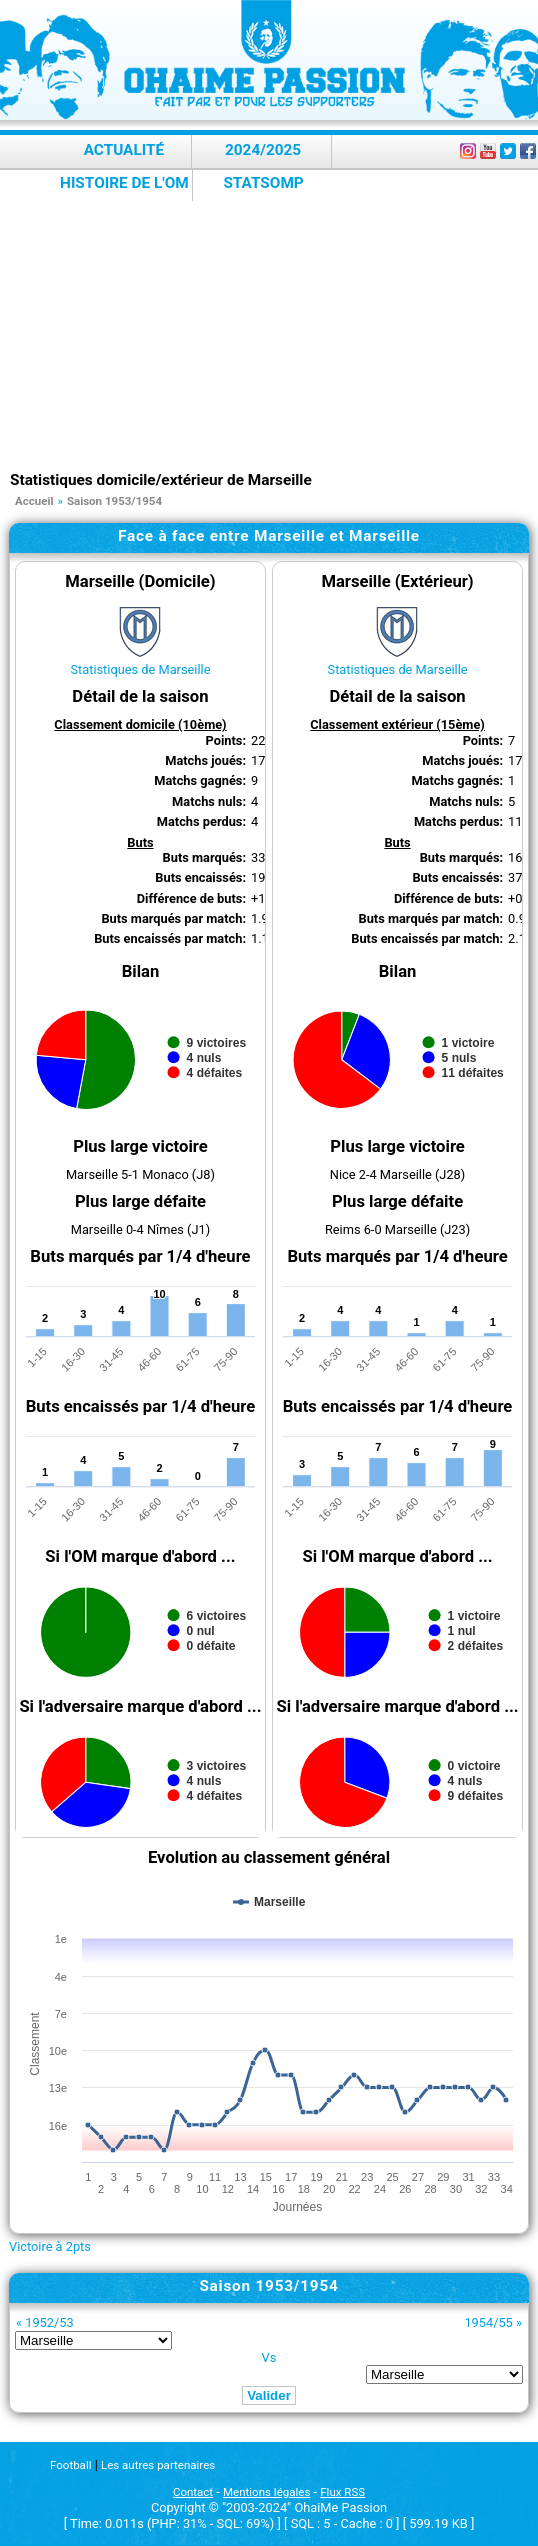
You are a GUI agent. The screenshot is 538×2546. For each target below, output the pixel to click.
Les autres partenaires (158, 2465)
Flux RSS (342, 2492)
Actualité (124, 150)
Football (70, 2465)
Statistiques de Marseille (140, 669)
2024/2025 (263, 150)
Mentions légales (266, 2492)
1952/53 (49, 2322)
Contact (193, 2492)
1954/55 (488, 2322)
